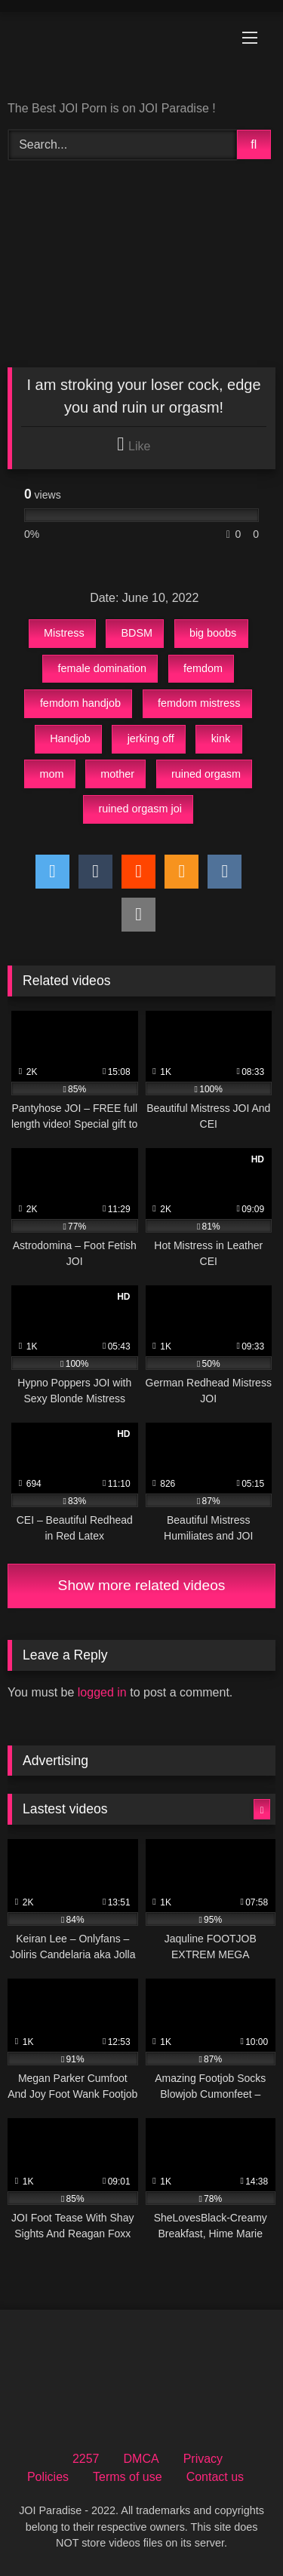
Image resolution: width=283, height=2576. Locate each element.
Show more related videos (142, 1585)
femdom (203, 668)
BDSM (136, 633)
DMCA (141, 2458)
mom (51, 774)
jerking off (151, 738)
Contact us (215, 2476)
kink (221, 738)
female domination (101, 668)
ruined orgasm (206, 774)
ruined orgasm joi (139, 809)
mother (117, 774)
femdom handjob (80, 703)
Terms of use (127, 2476)
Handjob (70, 738)
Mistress (64, 633)
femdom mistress (199, 703)
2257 (86, 2458)
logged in (102, 1692)
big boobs (212, 633)
